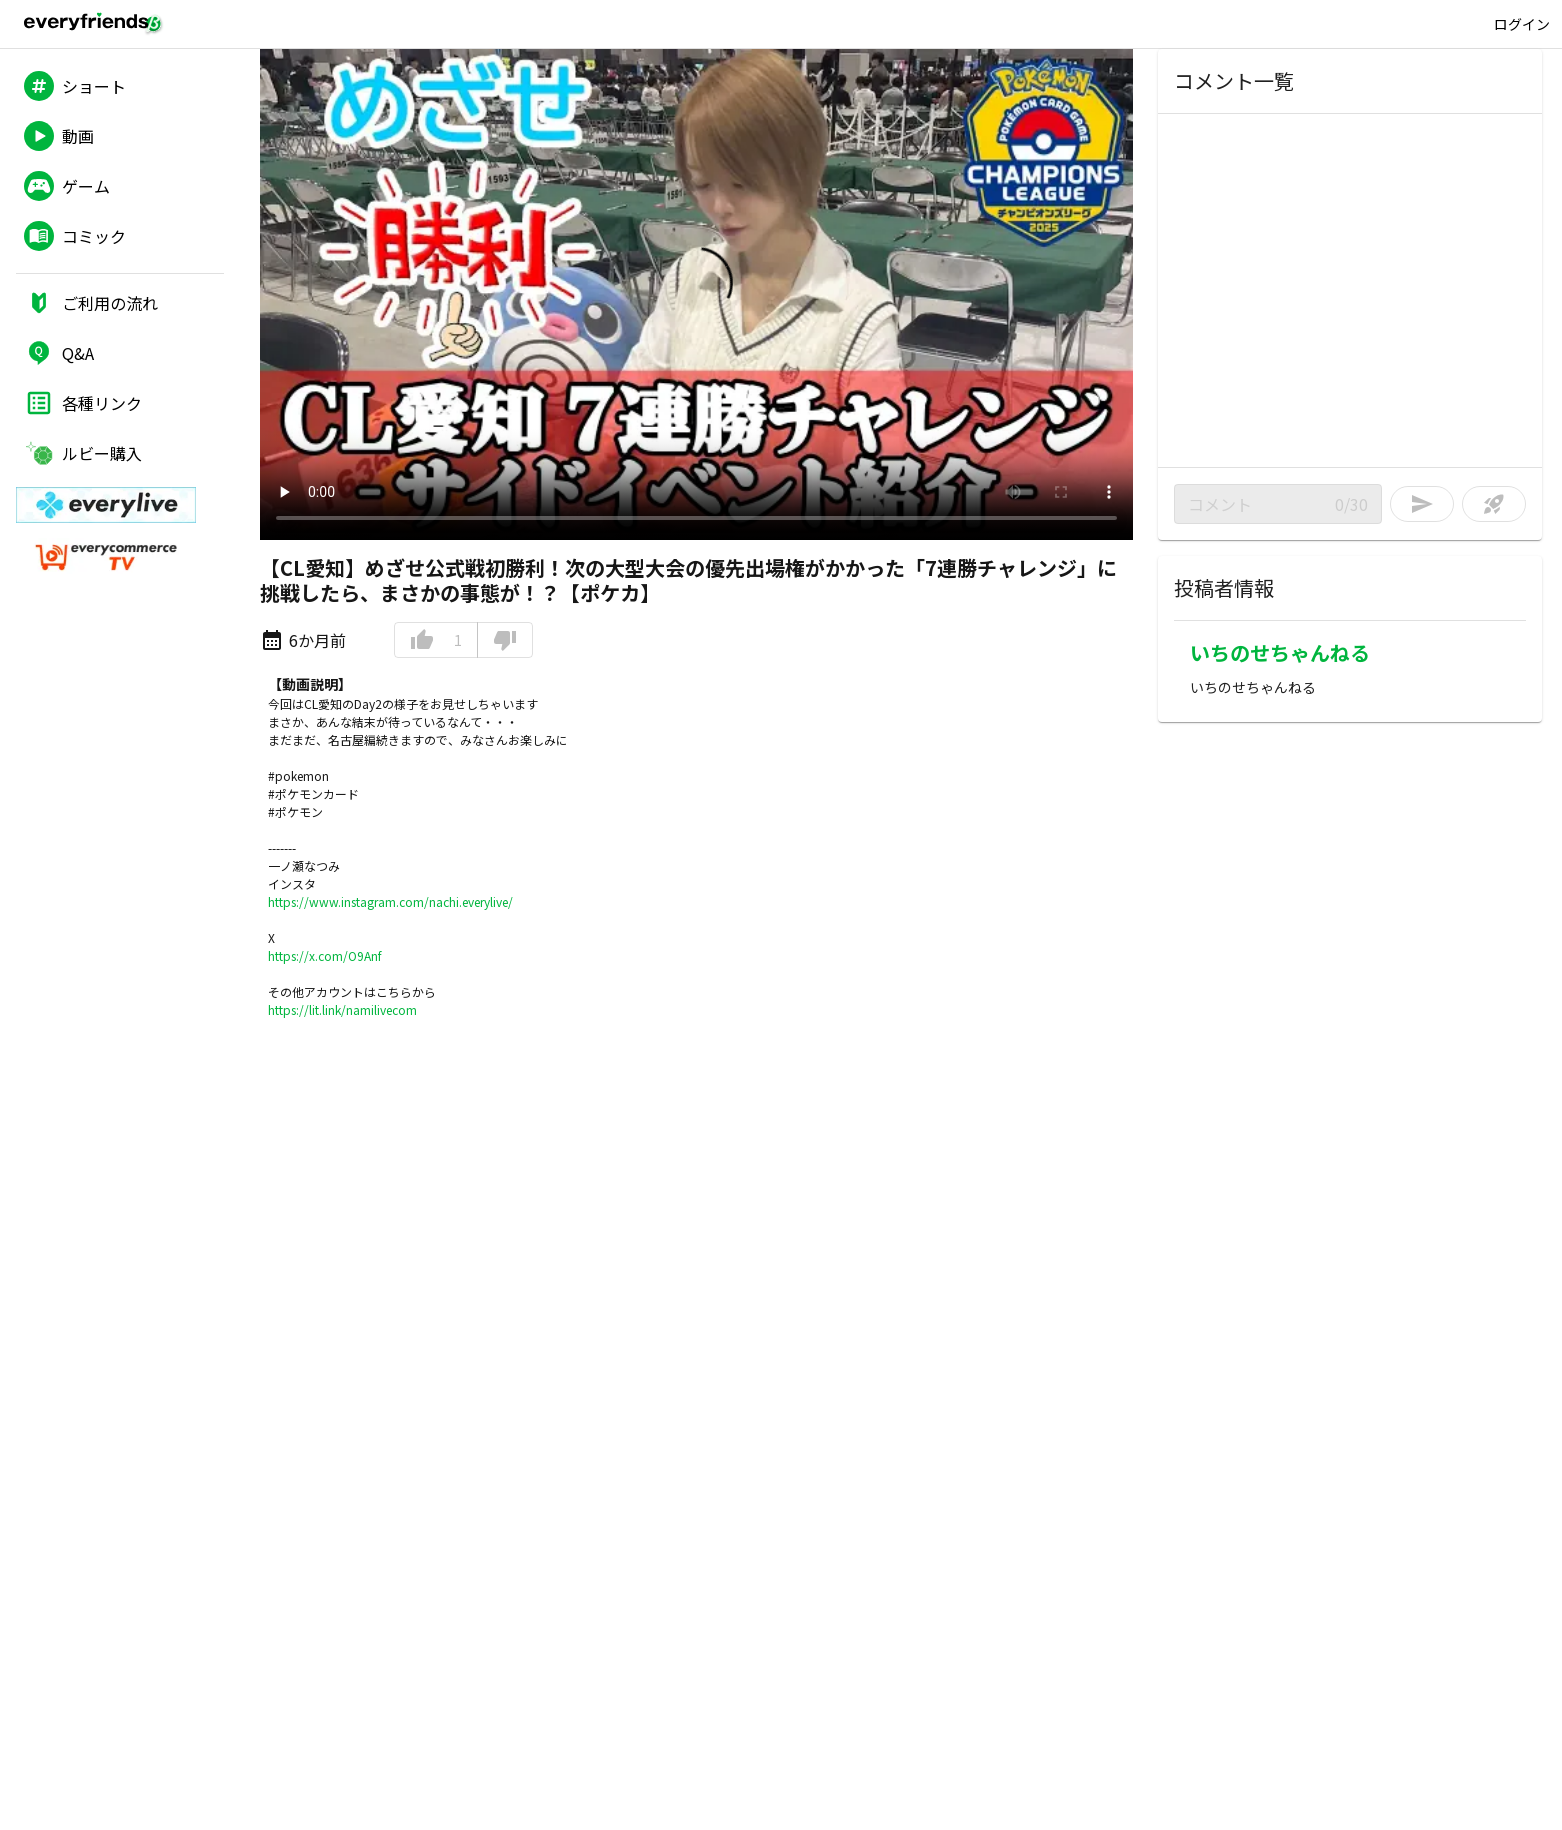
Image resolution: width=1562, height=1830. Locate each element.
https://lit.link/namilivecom (342, 1009)
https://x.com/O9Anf (325, 955)
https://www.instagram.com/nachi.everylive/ (390, 901)
